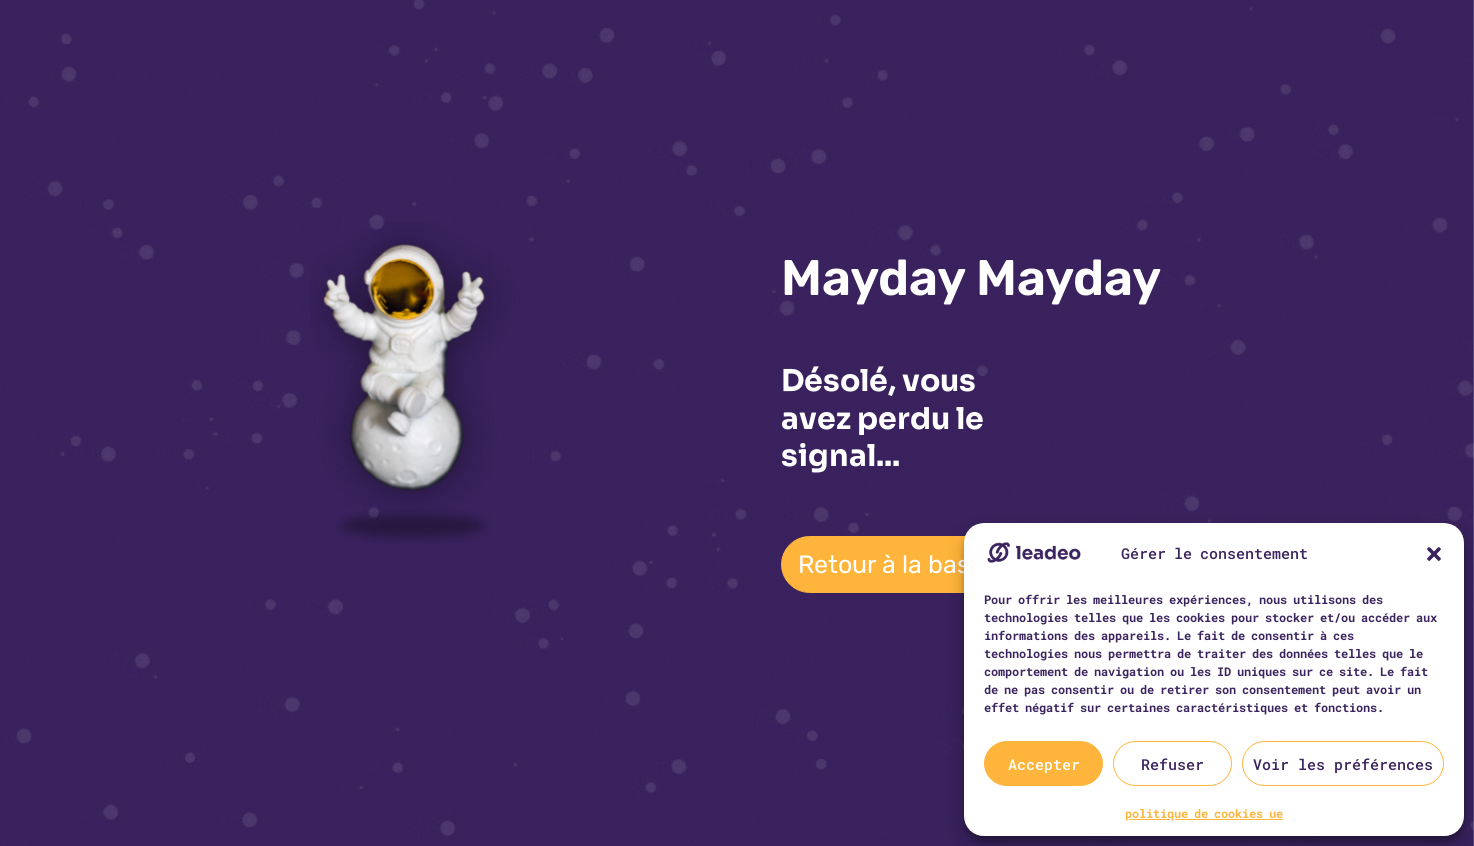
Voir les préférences (1343, 764)
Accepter (1044, 764)
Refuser (1172, 764)
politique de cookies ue (1204, 813)
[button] (1434, 554)
